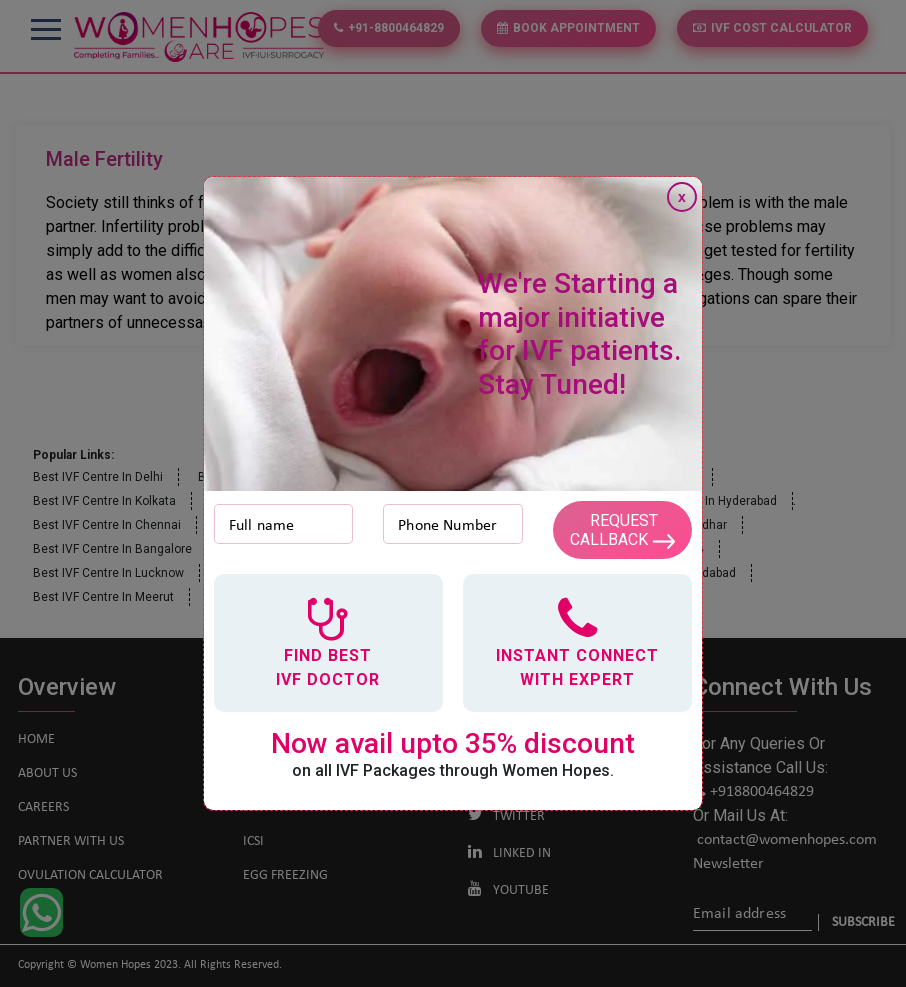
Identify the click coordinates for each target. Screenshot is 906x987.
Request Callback (622, 530)
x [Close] (682, 197)
